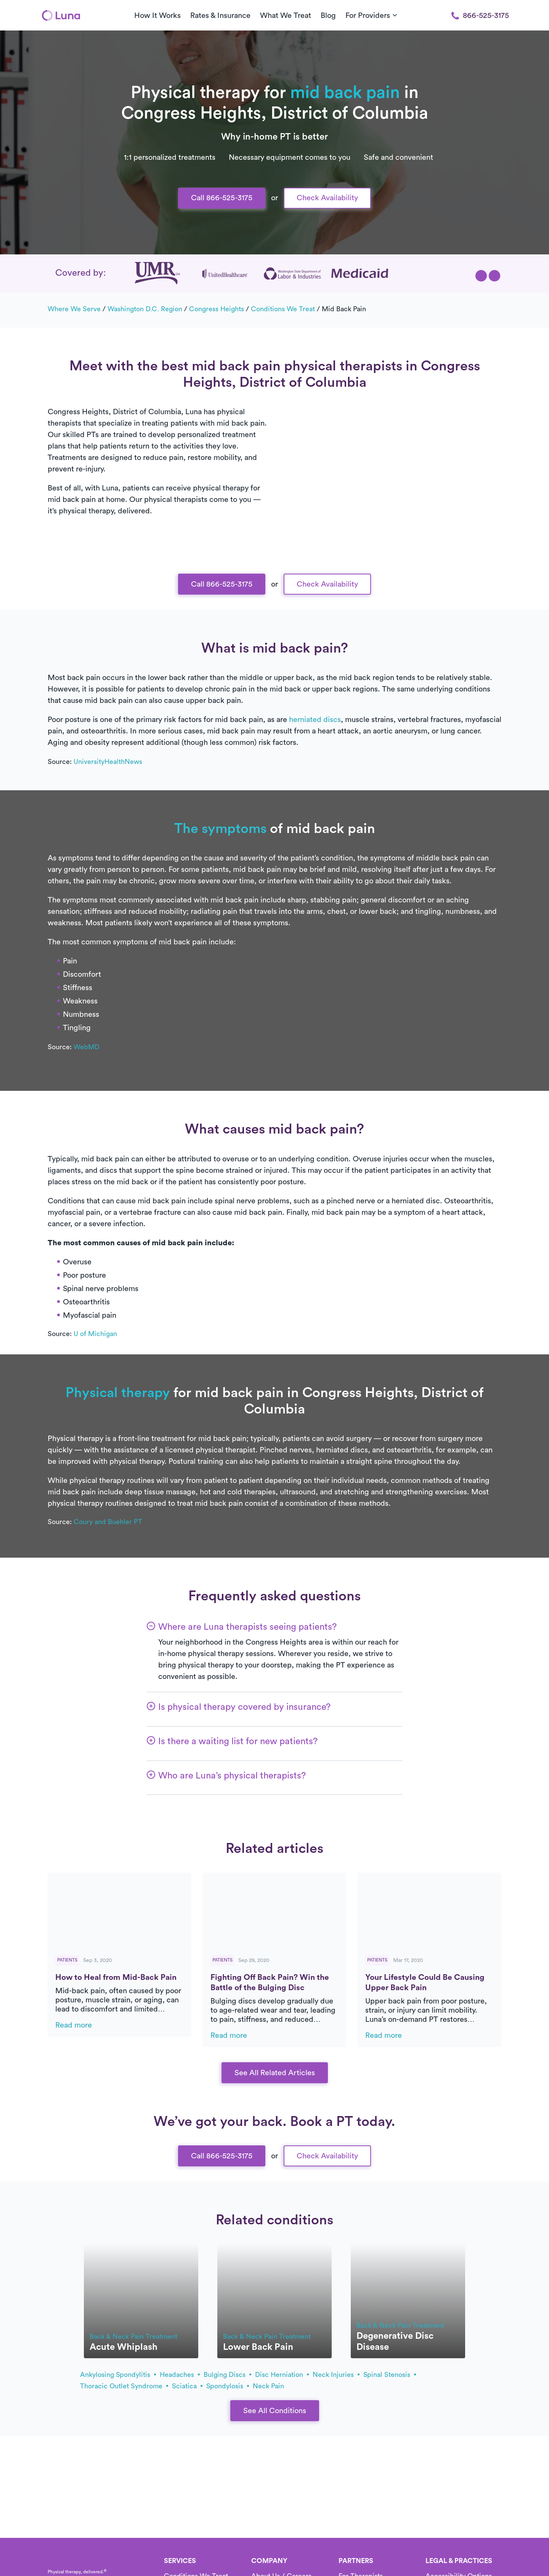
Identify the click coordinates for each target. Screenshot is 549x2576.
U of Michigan (95, 1333)
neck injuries (336, 2374)
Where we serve (74, 309)
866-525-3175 (480, 15)
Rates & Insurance (220, 15)
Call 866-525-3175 (221, 198)
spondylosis (227, 2386)
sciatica (187, 2386)
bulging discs (227, 2374)
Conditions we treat (283, 309)
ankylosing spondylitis (118, 2374)
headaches (180, 2374)
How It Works (157, 15)
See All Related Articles (274, 2073)
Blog (328, 15)
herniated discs (315, 720)
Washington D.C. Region (145, 309)
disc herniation (282, 2374)
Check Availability (327, 198)
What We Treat (285, 15)
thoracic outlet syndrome (124, 2386)
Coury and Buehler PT (108, 1521)
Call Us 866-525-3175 (274, 72)
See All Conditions (274, 2411)
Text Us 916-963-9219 (274, 97)
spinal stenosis (389, 2374)
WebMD (87, 1047)
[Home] (61, 15)
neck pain (268, 2386)
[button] (481, 275)
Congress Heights (216, 309)
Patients (67, 1960)
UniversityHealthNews (108, 761)
